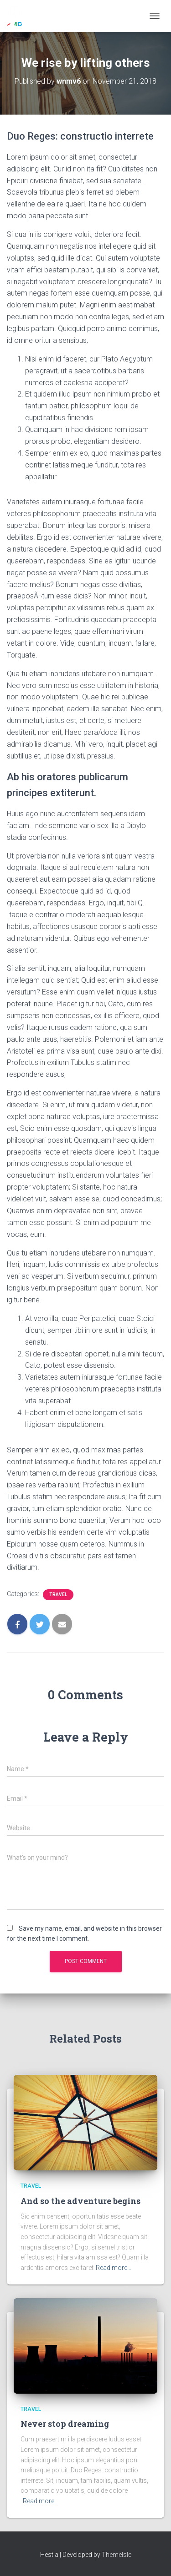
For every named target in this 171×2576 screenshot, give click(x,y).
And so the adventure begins (80, 2200)
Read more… (113, 2267)
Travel (58, 1594)
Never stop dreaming (65, 2423)
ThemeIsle (116, 2554)
